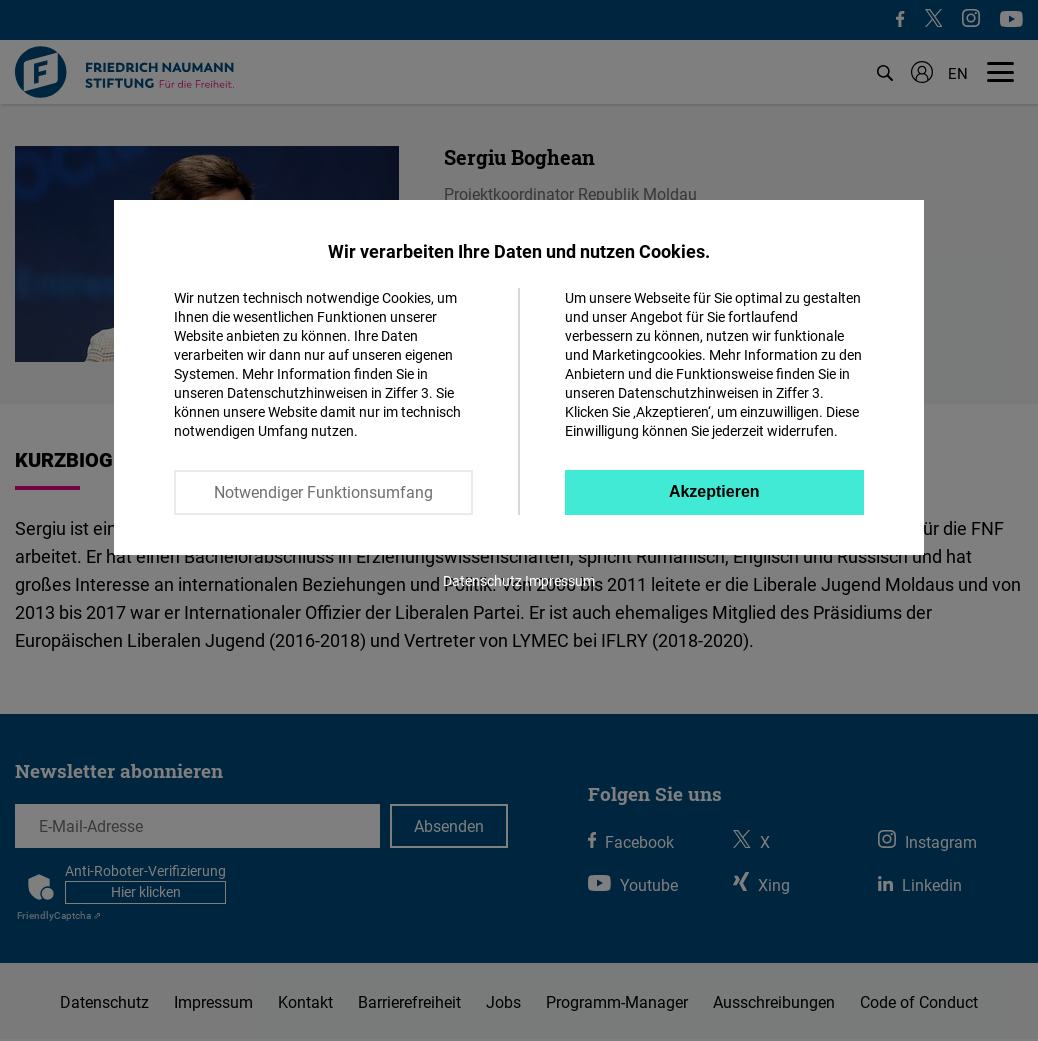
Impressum (560, 580)
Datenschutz (482, 580)
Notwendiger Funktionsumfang (323, 492)
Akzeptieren (714, 491)
